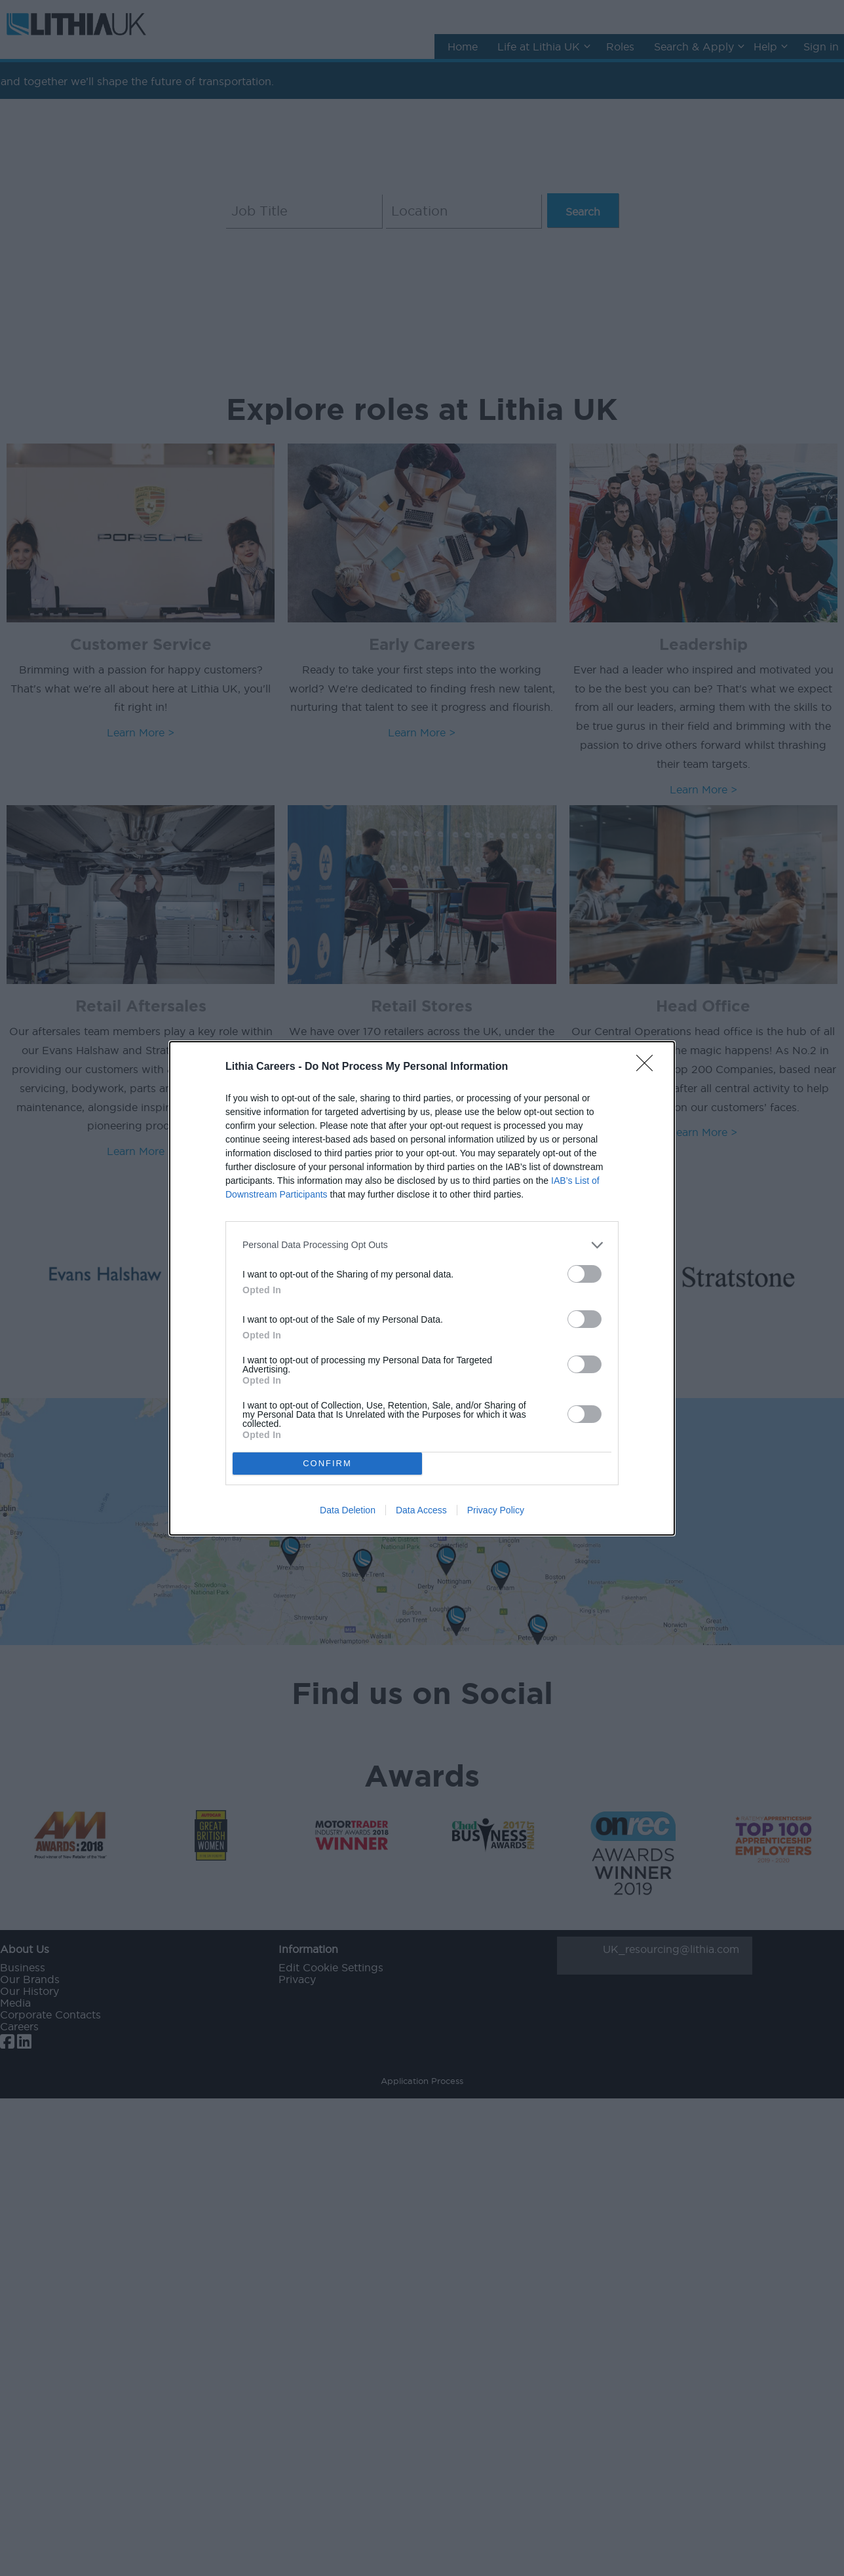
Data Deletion (347, 1510)
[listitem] (422, 1245)
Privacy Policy (495, 1510)
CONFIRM (327, 1463)
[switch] (584, 1274)
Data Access (421, 1510)
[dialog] (422, 1288)
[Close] (648, 1067)
